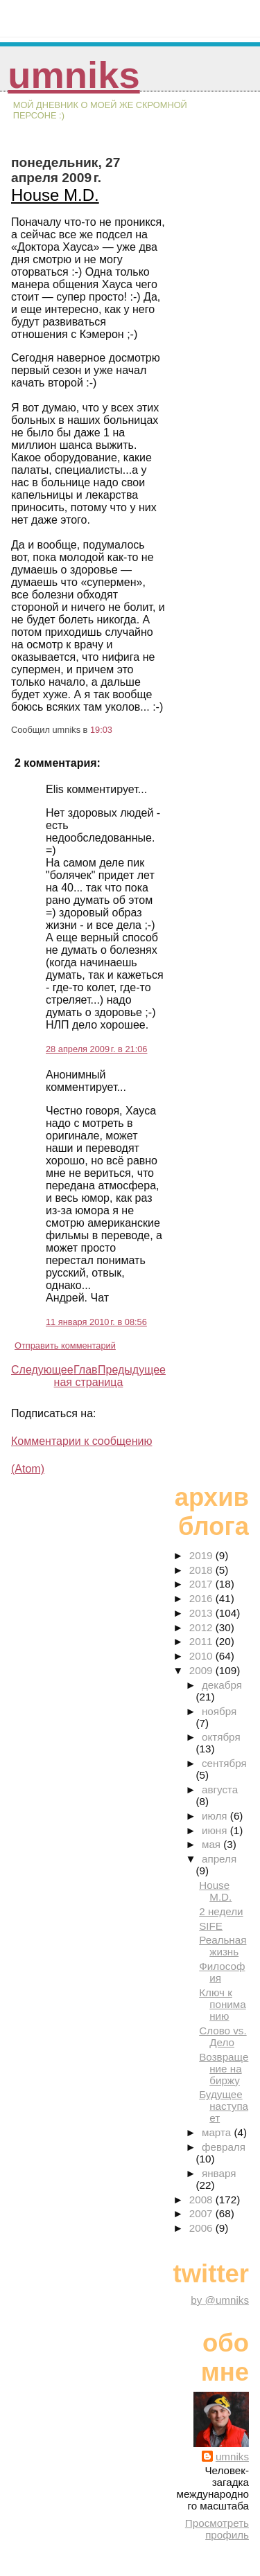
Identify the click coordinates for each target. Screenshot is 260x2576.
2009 (202, 1670)
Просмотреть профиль (217, 2529)
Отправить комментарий (65, 1345)
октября (221, 1737)
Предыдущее (132, 1370)
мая (212, 1844)
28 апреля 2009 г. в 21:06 (96, 1049)
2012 (202, 1627)
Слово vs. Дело (222, 2036)
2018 (202, 1570)
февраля (223, 2147)
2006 (202, 2228)
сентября (224, 1763)
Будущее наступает (223, 2106)
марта (218, 2132)
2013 (202, 1613)
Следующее (42, 1370)
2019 (202, 1555)
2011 (202, 1641)
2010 (202, 1656)
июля (216, 1816)
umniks (73, 75)
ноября (219, 1711)
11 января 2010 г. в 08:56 (96, 1322)
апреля (219, 1859)
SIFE (211, 1926)
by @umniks (220, 2300)
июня (216, 1830)
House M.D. (55, 195)
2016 (202, 1598)
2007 (202, 2213)
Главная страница (88, 1376)
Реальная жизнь (222, 1945)
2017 (202, 1584)
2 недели (221, 1911)
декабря (222, 1685)
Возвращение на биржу (223, 2068)
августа (220, 1789)
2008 (202, 2199)
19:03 (101, 730)
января (219, 2173)
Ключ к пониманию (222, 2004)
